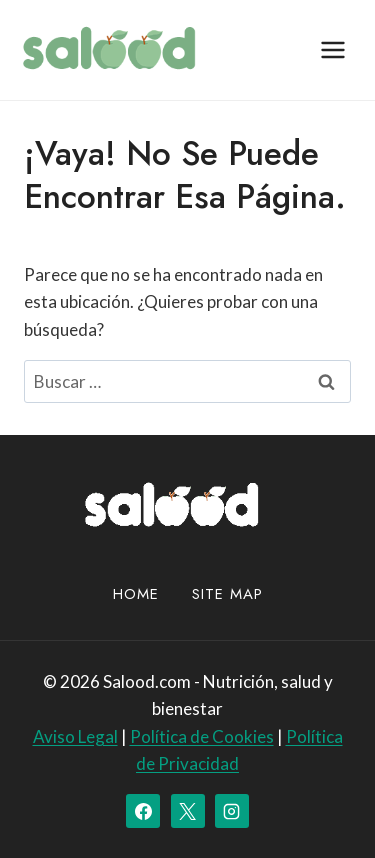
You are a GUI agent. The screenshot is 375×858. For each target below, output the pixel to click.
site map (227, 594)
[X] (188, 811)
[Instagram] (232, 811)
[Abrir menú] (332, 49)
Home (136, 594)
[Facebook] (143, 811)
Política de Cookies (202, 736)
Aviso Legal (75, 736)
